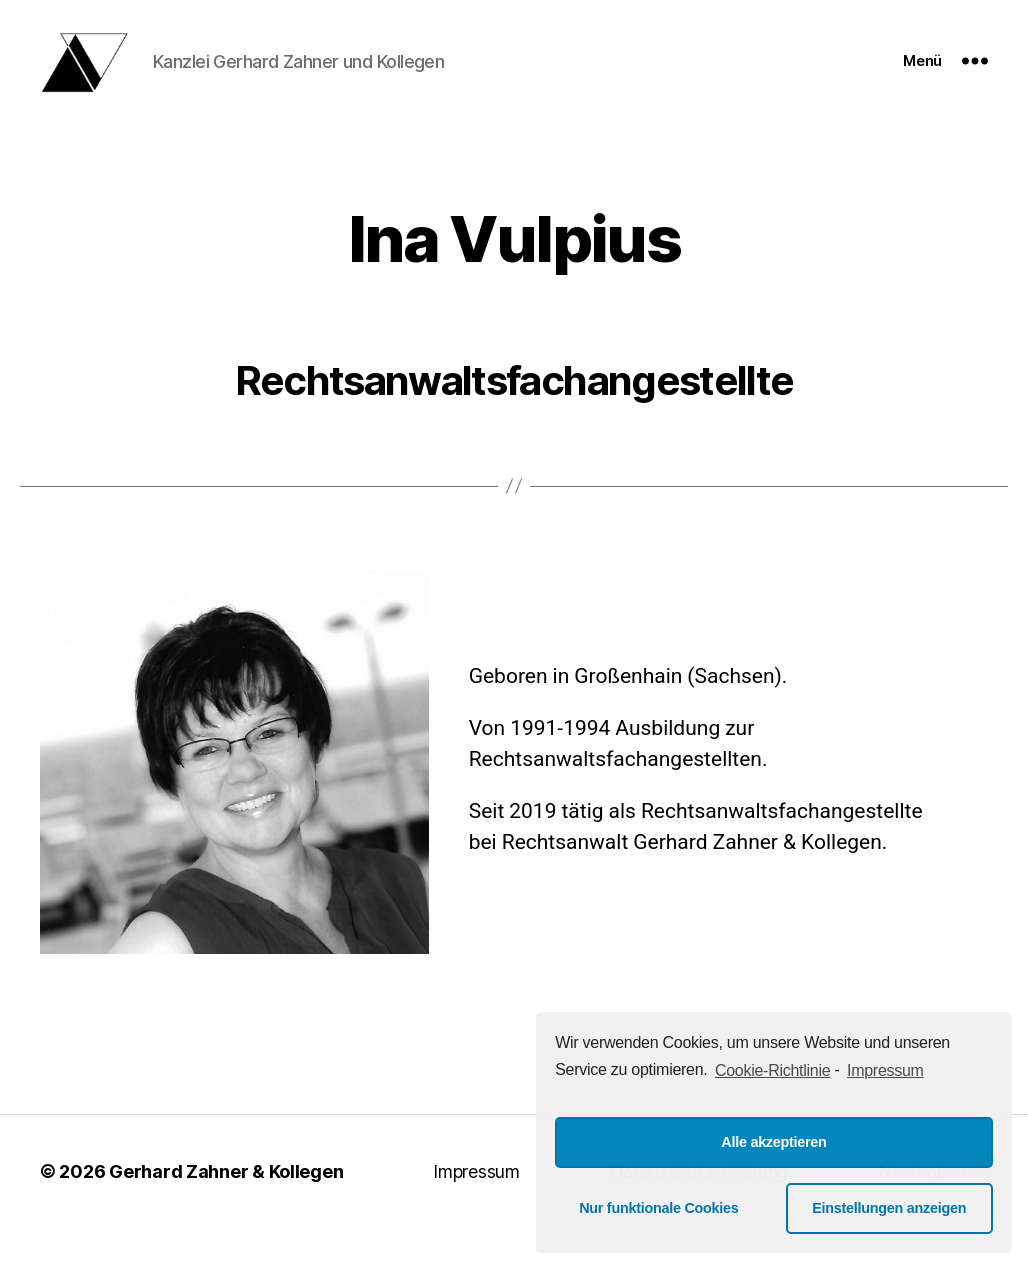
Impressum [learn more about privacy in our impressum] (885, 1070)
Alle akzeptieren (773, 1142)
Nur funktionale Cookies (658, 1208)
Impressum (476, 1194)
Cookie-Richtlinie (772, 1070)
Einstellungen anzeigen (889, 1208)
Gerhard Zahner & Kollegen (226, 1194)
